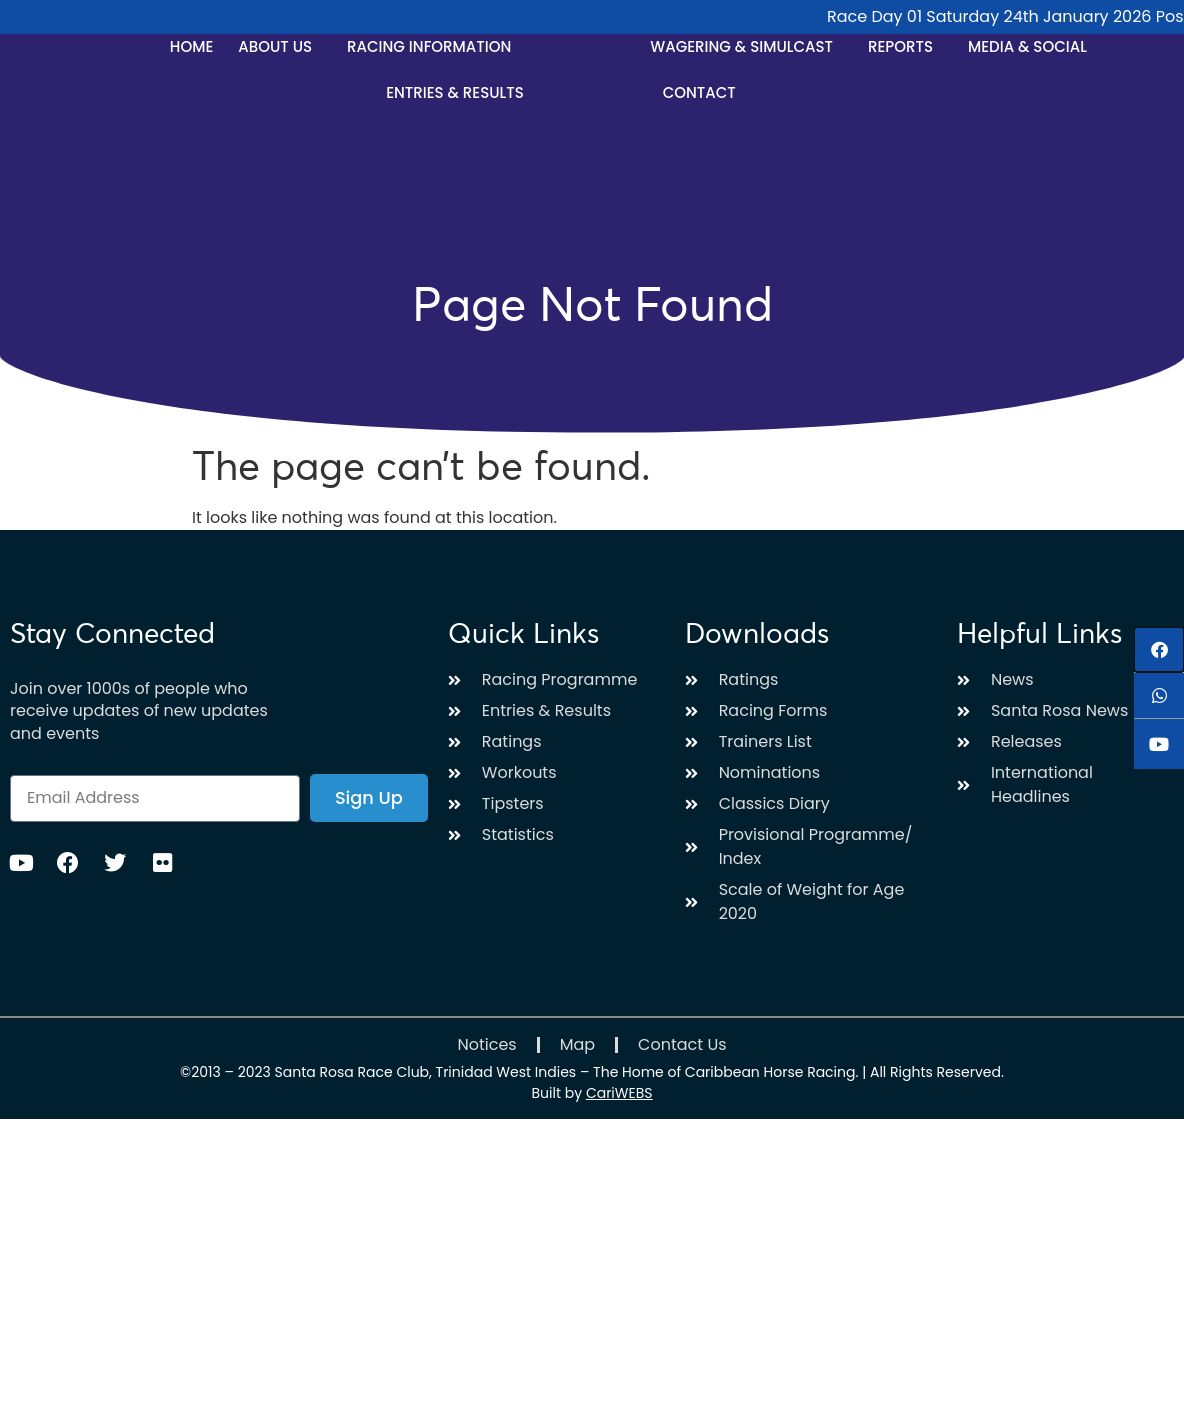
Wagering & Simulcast (746, 46)
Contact (699, 92)
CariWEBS (619, 1093)
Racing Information (434, 46)
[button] (1159, 649)
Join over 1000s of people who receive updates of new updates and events (139, 711)
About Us (280, 46)
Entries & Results (460, 92)
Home (191, 46)
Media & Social (1032, 46)
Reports (905, 46)
